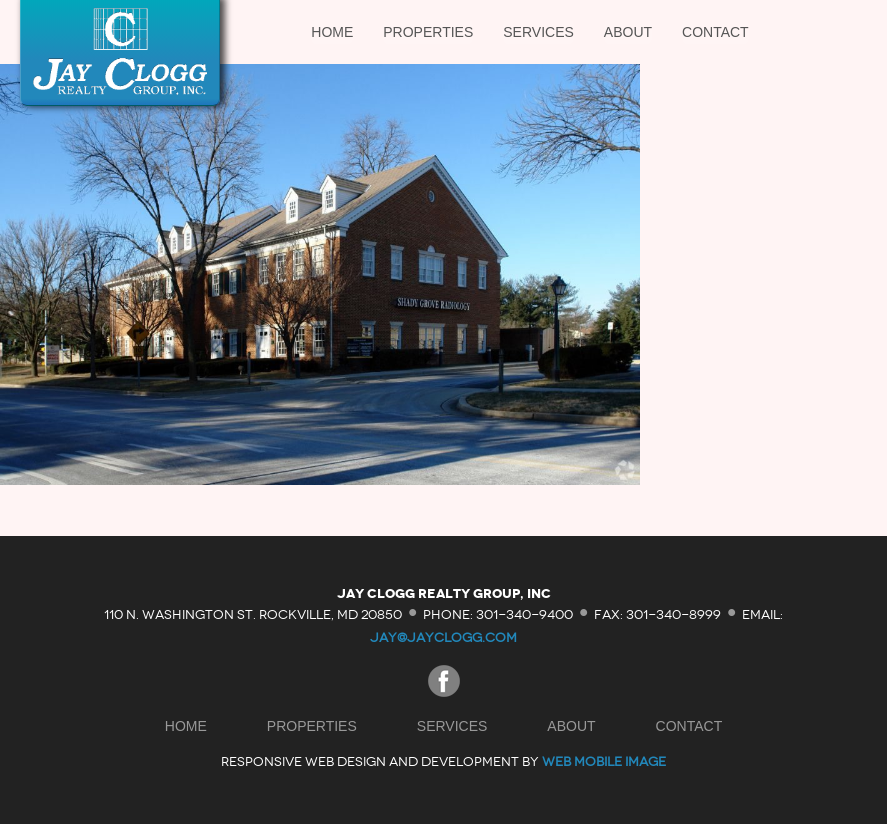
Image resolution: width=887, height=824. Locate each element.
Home (332, 32)
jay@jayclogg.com (443, 637)
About (628, 32)
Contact (715, 32)
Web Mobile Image (604, 761)
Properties (428, 32)
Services (538, 32)
